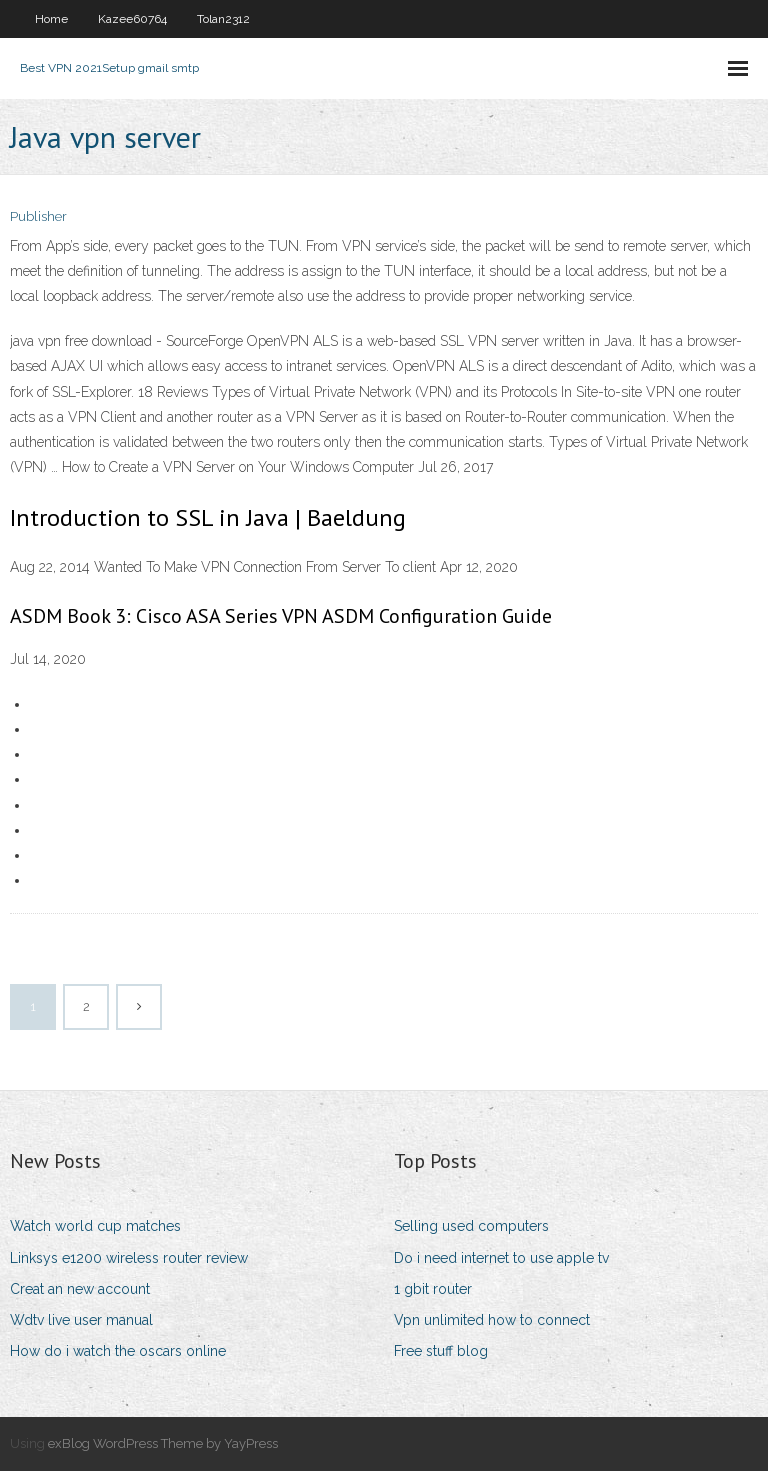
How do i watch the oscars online (118, 1351)
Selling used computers (471, 1226)
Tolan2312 (223, 19)
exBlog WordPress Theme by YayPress (163, 1443)
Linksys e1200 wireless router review (129, 1258)
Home (51, 19)
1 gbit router (433, 1289)
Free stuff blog (441, 1351)
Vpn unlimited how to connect (492, 1320)
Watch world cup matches (95, 1226)
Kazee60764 (132, 19)
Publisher (38, 216)
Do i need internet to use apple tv (501, 1258)
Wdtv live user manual (81, 1320)
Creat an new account (80, 1289)
